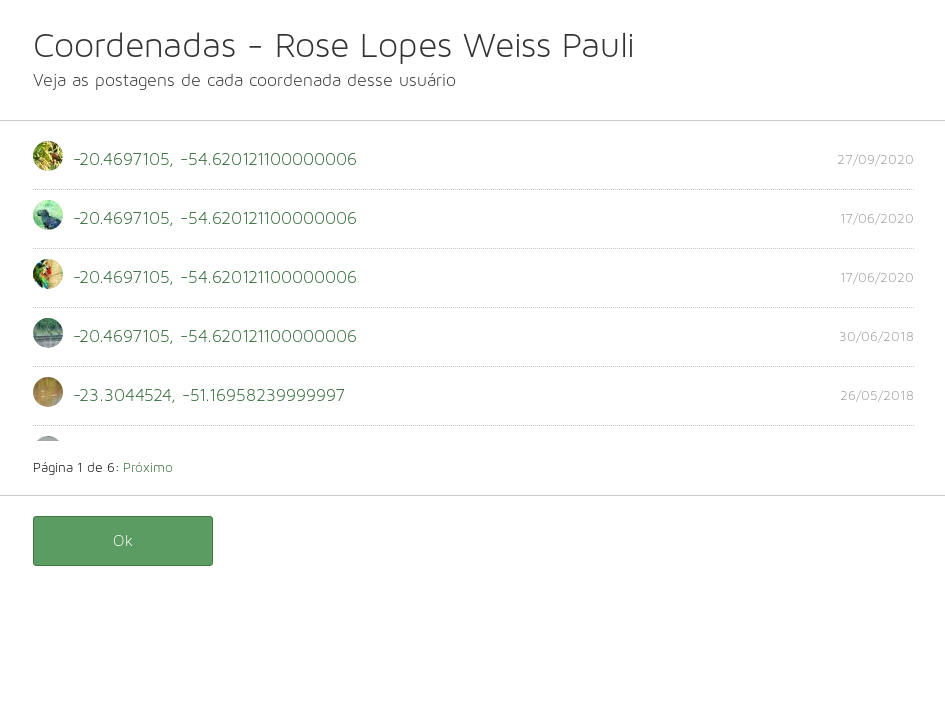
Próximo (148, 468)
